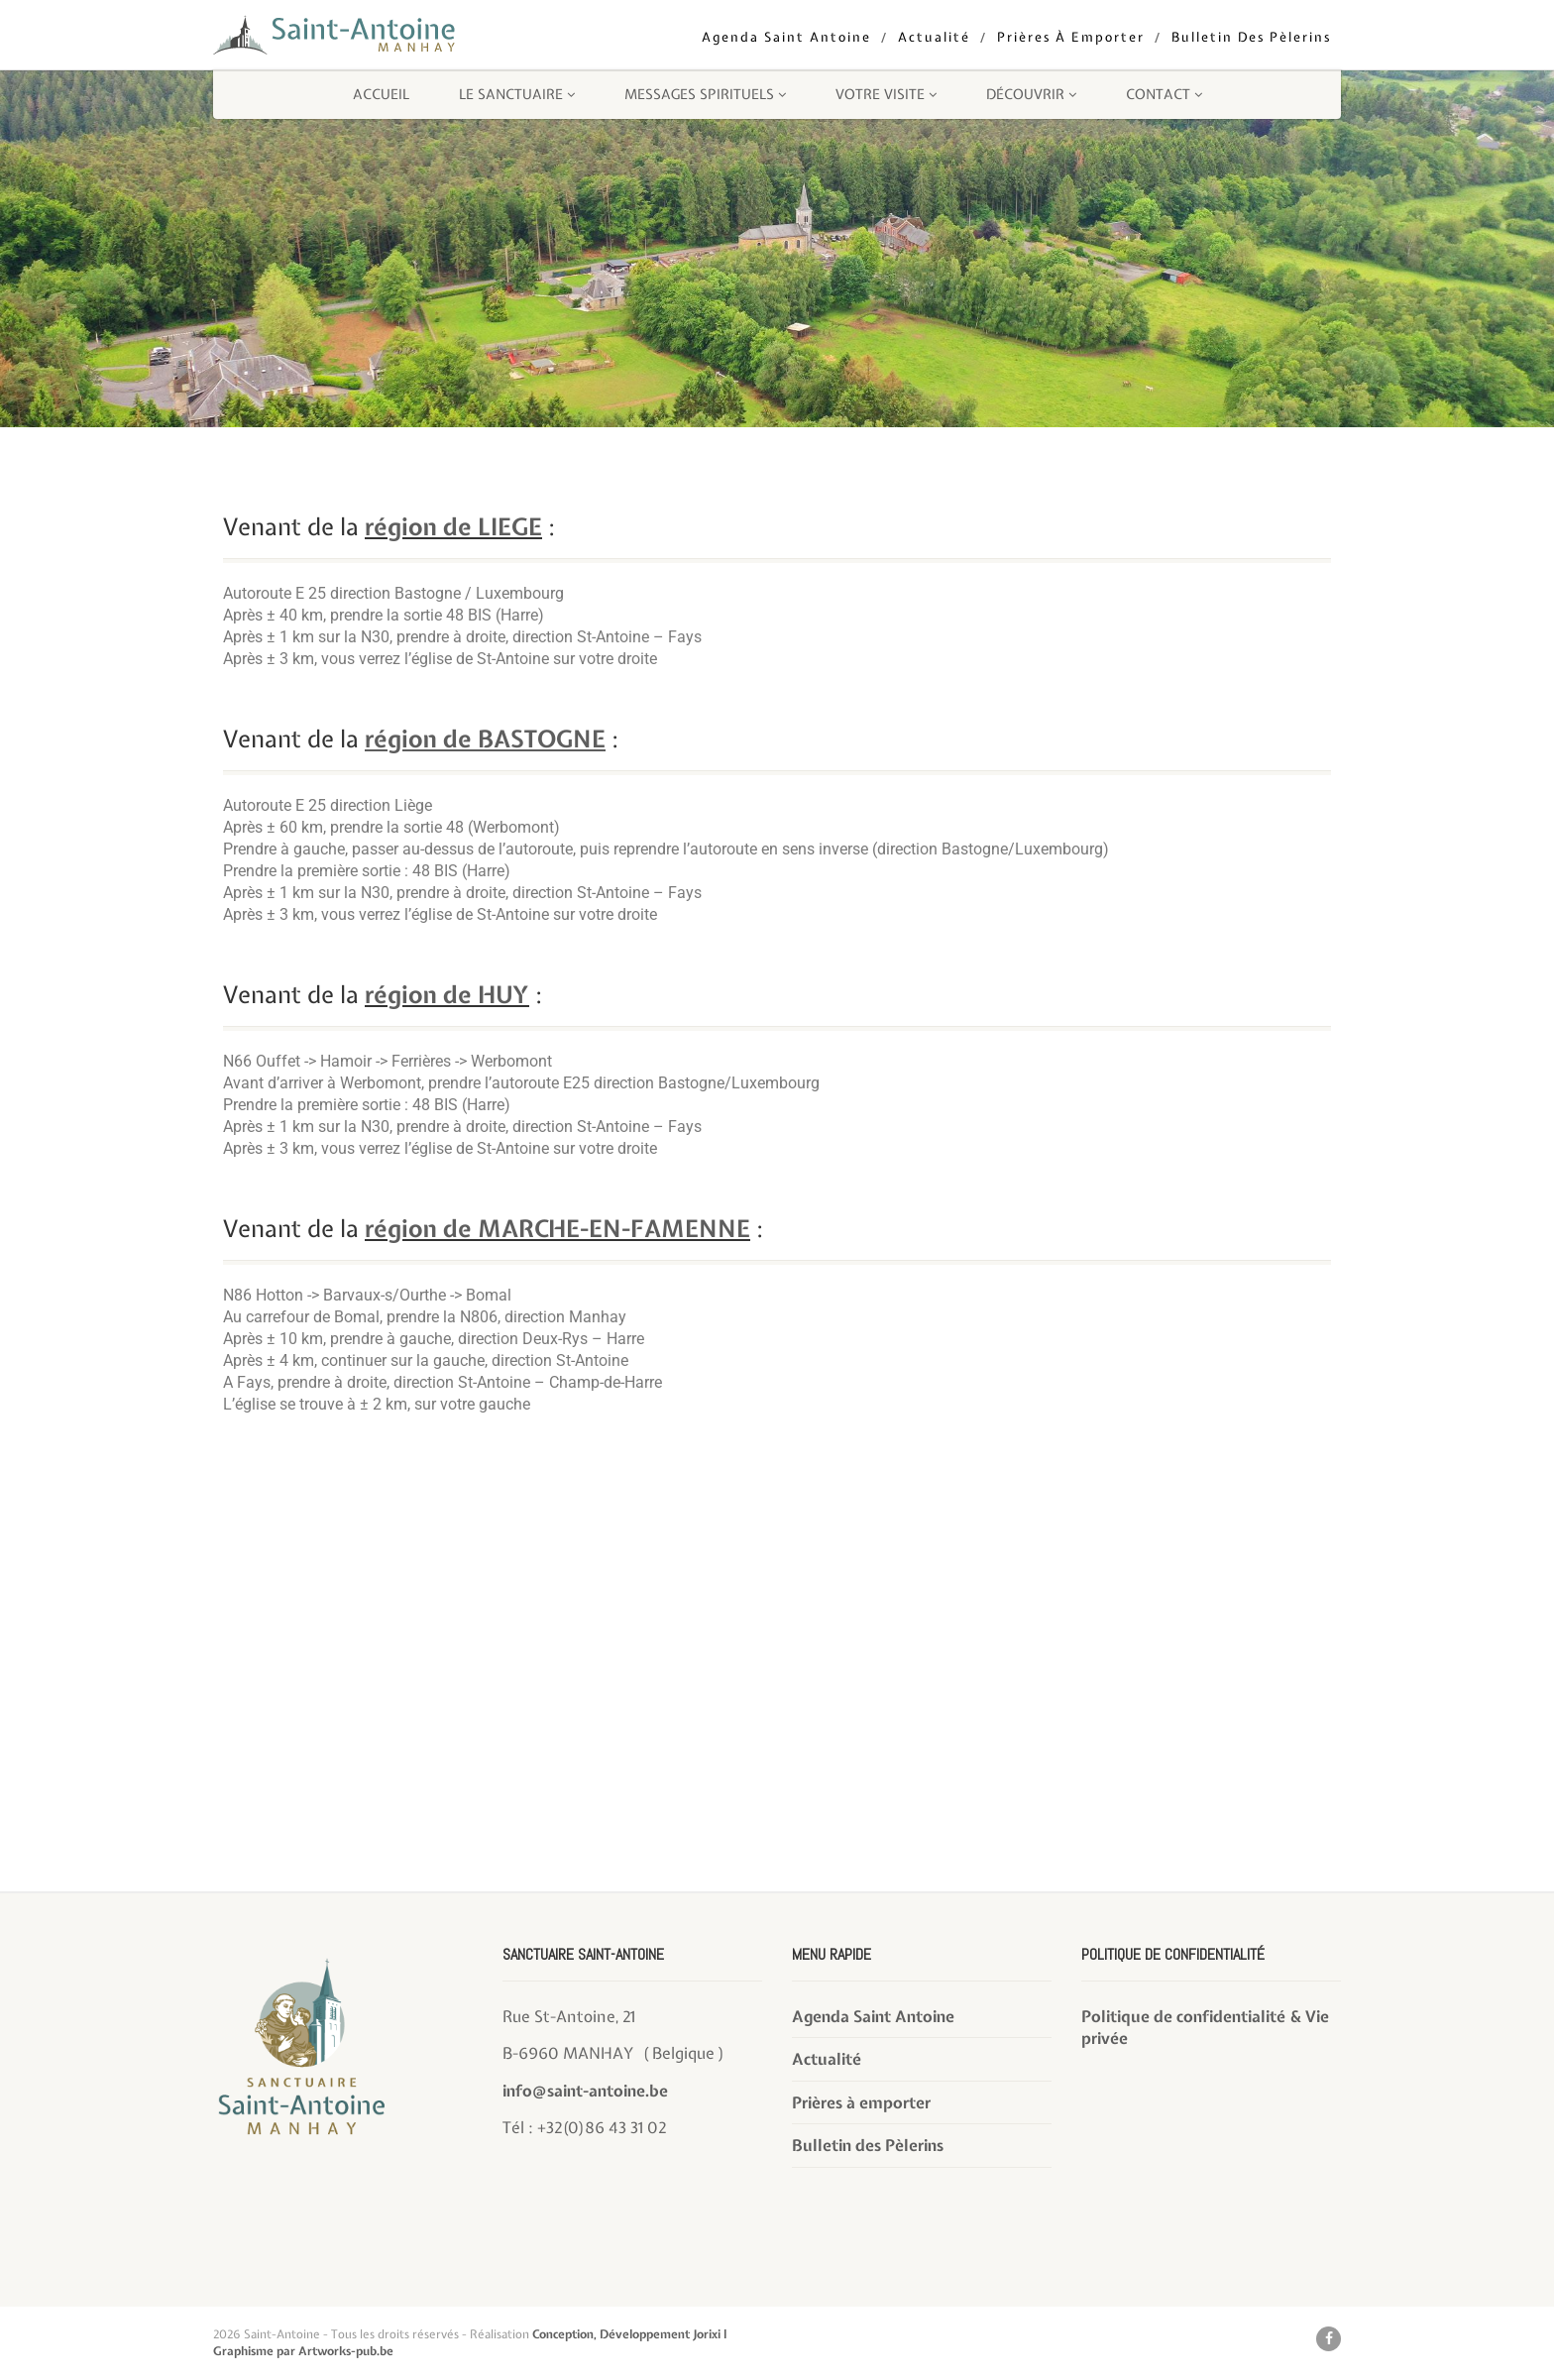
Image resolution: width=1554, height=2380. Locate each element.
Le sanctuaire (517, 94)
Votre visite (886, 94)
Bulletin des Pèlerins (1251, 37)
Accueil (381, 94)
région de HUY (447, 994)
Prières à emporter (1071, 37)
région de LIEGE (453, 526)
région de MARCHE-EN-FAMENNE (557, 1228)
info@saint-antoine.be (585, 2090)
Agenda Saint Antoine (786, 37)
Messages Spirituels (705, 94)
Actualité (934, 37)
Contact (1164, 94)
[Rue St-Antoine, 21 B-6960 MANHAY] (777, 1744)
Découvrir (1031, 94)
